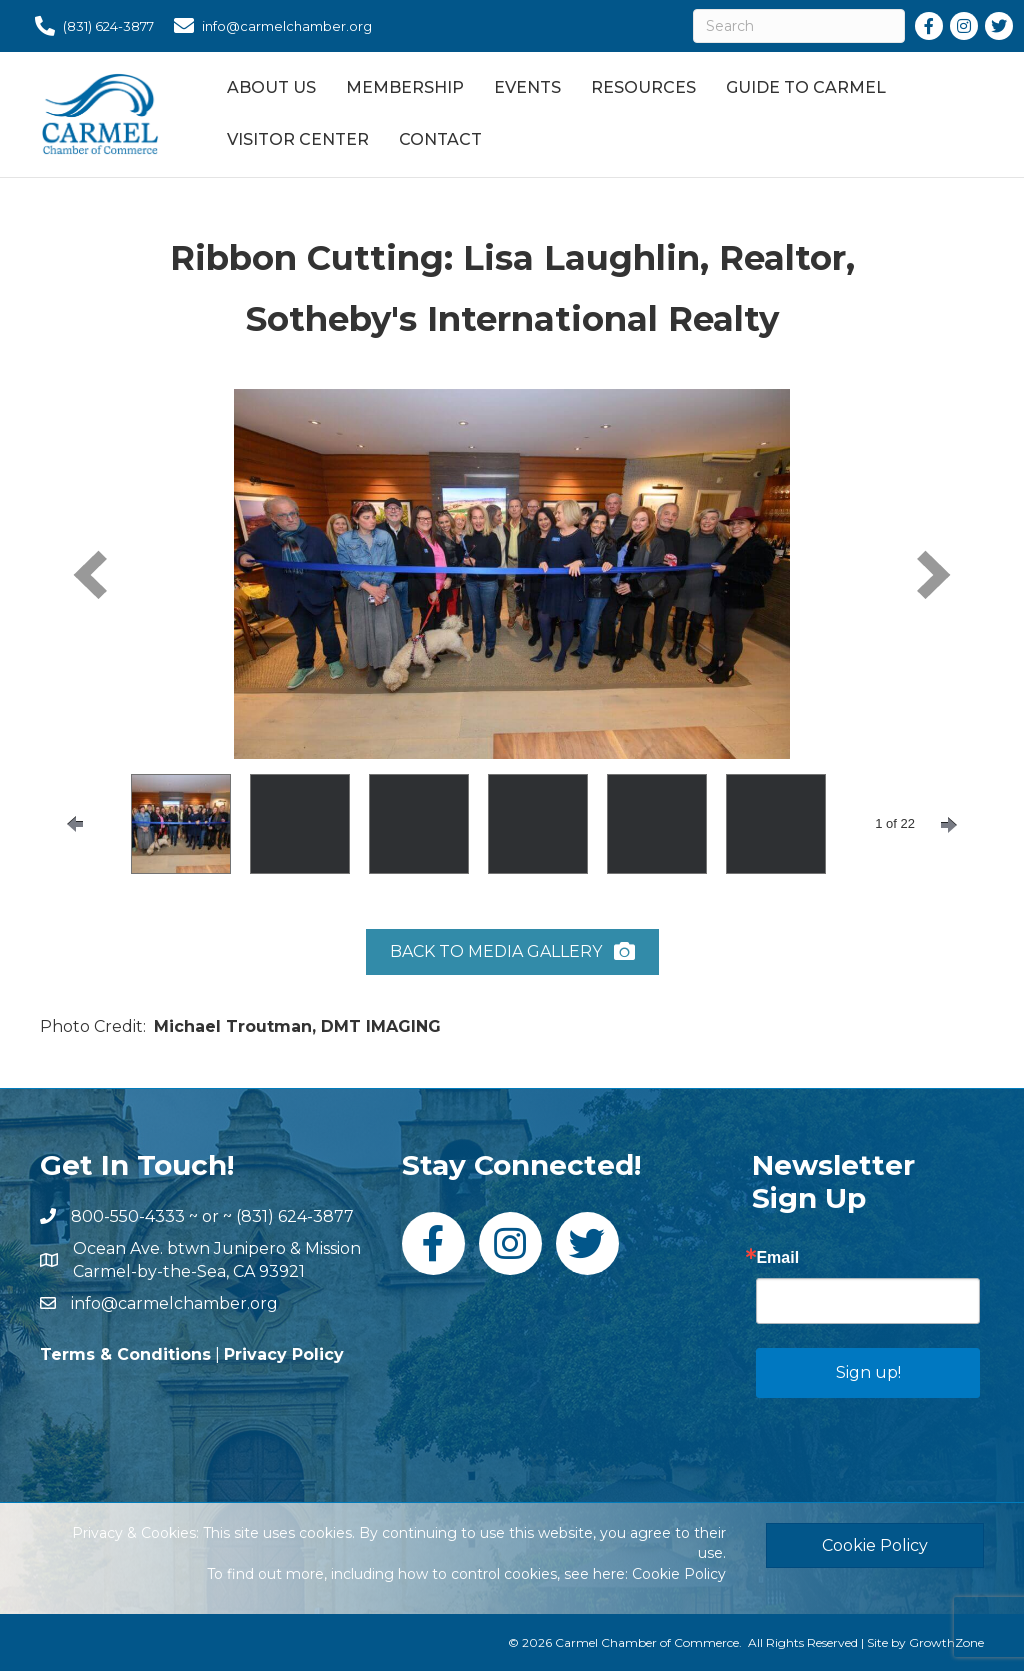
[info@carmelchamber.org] (268, 26)
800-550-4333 (128, 1216)
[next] (934, 574)
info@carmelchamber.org (174, 1303)
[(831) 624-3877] (89, 26)
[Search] (799, 26)
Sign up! (868, 1372)
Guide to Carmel (806, 87)
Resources (643, 87)
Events (527, 87)
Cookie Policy (679, 1574)
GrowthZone (946, 1642)
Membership (405, 87)
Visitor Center (298, 139)
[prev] (90, 574)
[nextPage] (949, 825)
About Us (271, 87)
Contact (440, 139)
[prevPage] (75, 824)
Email (777, 1258)
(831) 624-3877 (295, 1216)
